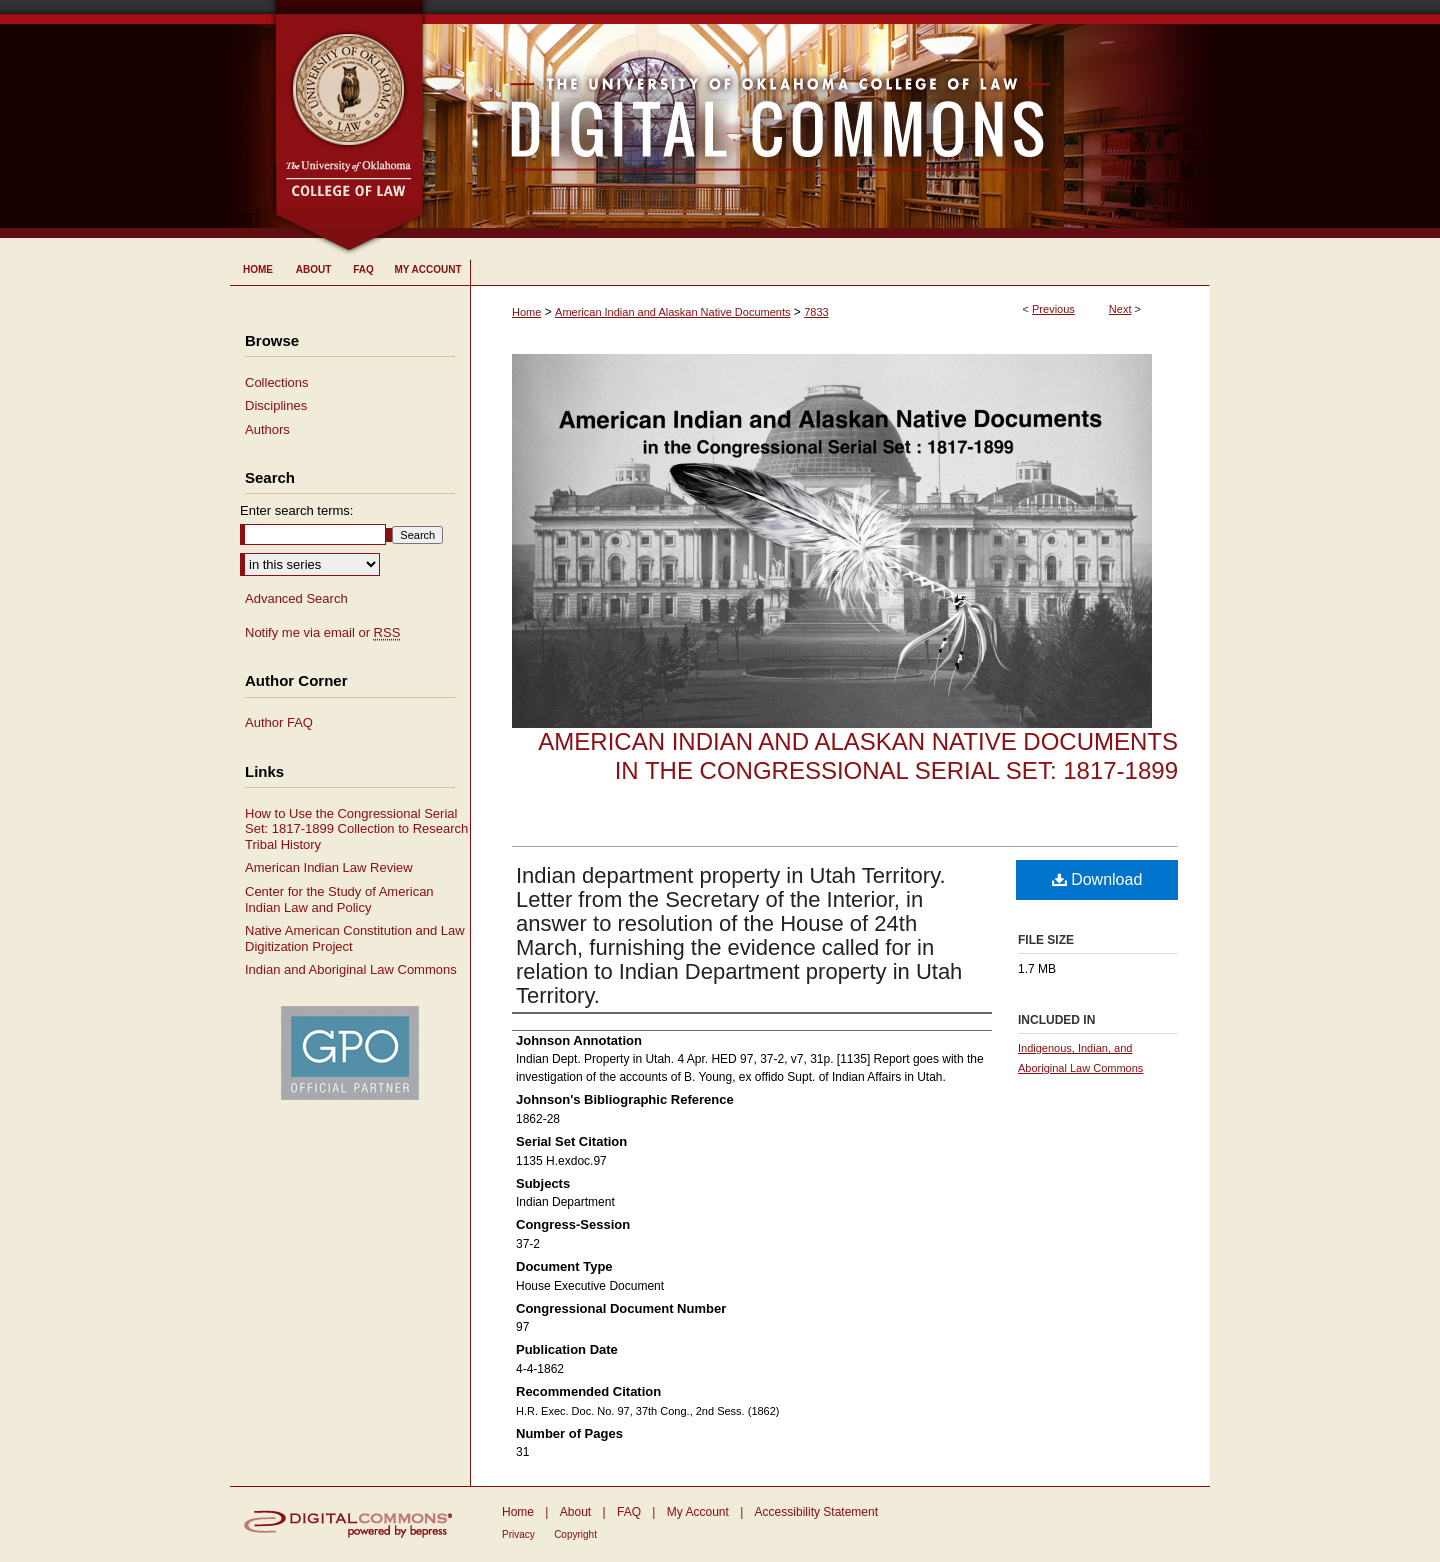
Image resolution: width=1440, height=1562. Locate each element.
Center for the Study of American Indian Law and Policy (339, 899)
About (575, 1512)
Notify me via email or (322, 633)
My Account (698, 1512)
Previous (1053, 309)
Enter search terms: (296, 510)
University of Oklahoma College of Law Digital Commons (817, 119)
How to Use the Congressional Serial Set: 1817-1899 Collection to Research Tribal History (356, 829)
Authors (267, 429)
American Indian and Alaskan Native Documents (672, 312)
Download (1097, 879)
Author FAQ (279, 722)
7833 (816, 312)
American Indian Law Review (329, 867)
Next (1120, 309)
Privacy (518, 1534)
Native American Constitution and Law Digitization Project (355, 938)
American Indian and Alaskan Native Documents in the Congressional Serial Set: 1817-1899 (858, 756)
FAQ (629, 1512)
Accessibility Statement (816, 1512)
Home (526, 312)
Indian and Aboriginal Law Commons (351, 969)
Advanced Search (296, 598)
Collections (277, 382)
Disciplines (276, 405)
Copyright (575, 1534)
